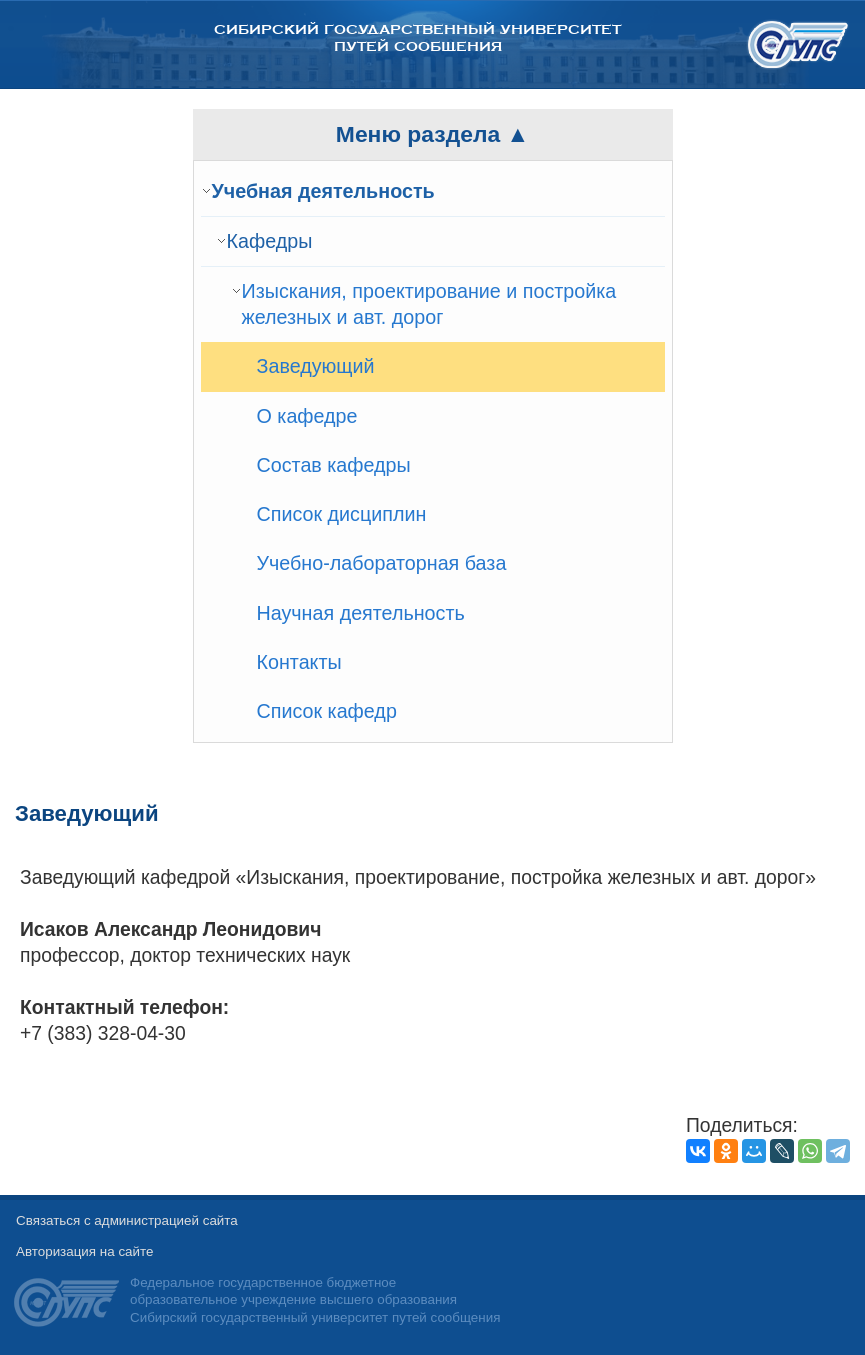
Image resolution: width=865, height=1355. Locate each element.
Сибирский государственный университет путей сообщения (417, 38)
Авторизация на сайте (84, 1251)
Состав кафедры (334, 465)
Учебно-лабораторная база (382, 563)
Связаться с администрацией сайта (127, 1220)
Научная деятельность (361, 613)
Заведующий (316, 366)
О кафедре (307, 416)
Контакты (299, 662)
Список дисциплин (342, 514)
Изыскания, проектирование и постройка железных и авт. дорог (429, 304)
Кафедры (270, 241)
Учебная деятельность (323, 191)
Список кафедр (327, 711)
